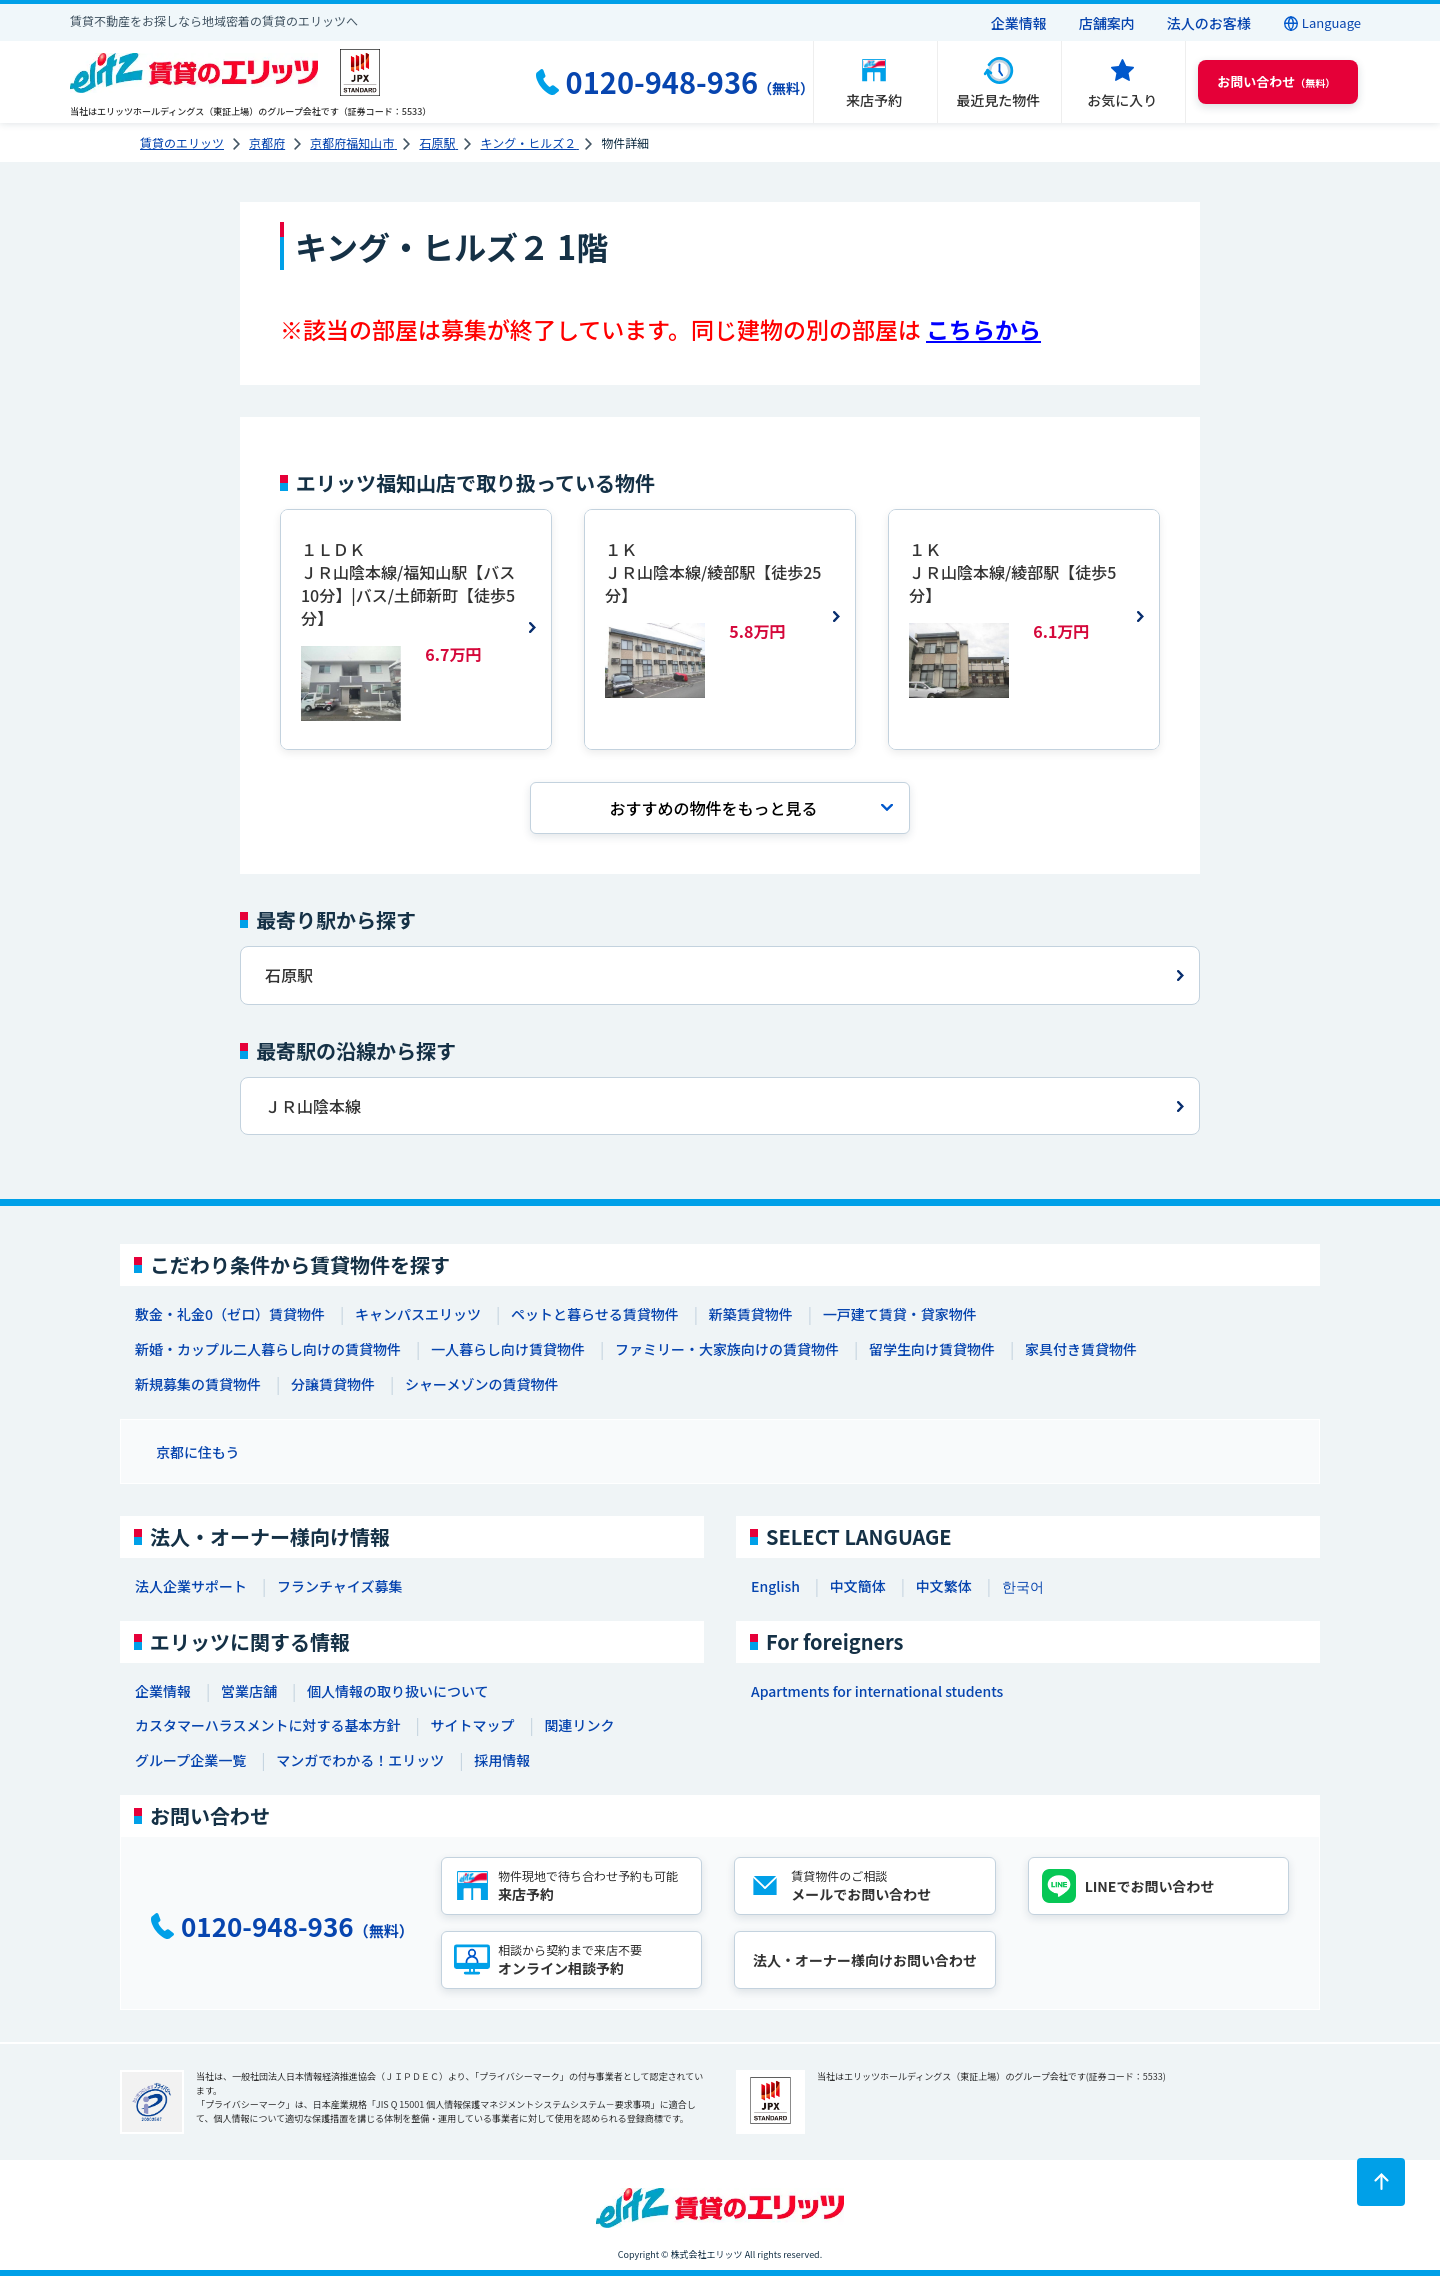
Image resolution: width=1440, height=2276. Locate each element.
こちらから (983, 329)
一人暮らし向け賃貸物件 (508, 1349)
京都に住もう (198, 1452)
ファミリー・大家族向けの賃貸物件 (727, 1349)
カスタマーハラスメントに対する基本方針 (267, 1725)
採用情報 (502, 1760)
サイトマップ (472, 1725)
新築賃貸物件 (751, 1314)
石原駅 (289, 975)
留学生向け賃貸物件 (932, 1349)
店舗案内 (1107, 23)
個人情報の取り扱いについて (398, 1691)
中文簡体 (858, 1586)
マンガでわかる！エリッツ (360, 1760)
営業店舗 (249, 1691)
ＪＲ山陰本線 (313, 1106)
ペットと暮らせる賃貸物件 (595, 1314)
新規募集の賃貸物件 (198, 1384)
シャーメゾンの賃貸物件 (481, 1384)
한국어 (1023, 1586)
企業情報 (1019, 23)
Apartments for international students (877, 1691)
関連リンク (579, 1725)
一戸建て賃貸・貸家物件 (900, 1314)
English (775, 1586)
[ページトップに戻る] (1381, 2182)
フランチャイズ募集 (339, 1586)
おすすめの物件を (713, 808)
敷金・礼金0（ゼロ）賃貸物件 (230, 1314)
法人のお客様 (1209, 23)
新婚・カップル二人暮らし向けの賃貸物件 (268, 1349)
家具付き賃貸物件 (1081, 1349)
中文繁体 (944, 1586)
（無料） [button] (1276, 81)
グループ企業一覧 (190, 1760)
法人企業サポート (191, 1586)
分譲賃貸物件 (333, 1384)
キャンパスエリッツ (418, 1314)
